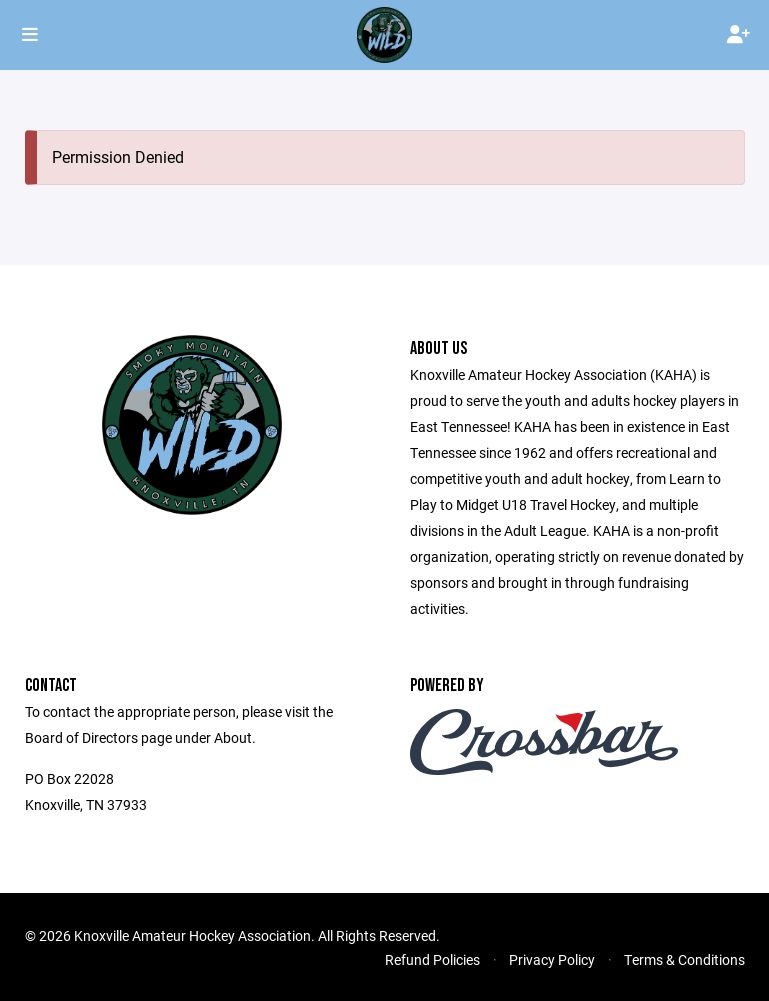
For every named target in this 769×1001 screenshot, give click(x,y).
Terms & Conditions (684, 959)
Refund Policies (432, 959)
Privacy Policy (552, 959)
